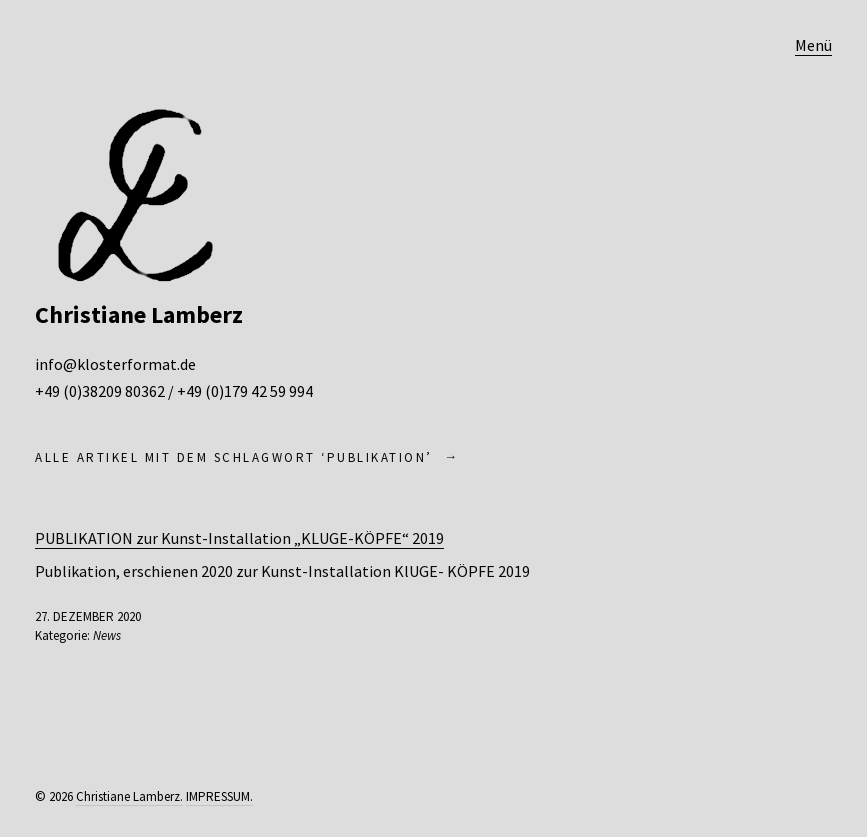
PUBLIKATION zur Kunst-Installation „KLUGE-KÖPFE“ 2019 (239, 538)
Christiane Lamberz (139, 314)
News (107, 635)
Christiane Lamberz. (129, 796)
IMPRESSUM (218, 796)
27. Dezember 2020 (88, 616)
